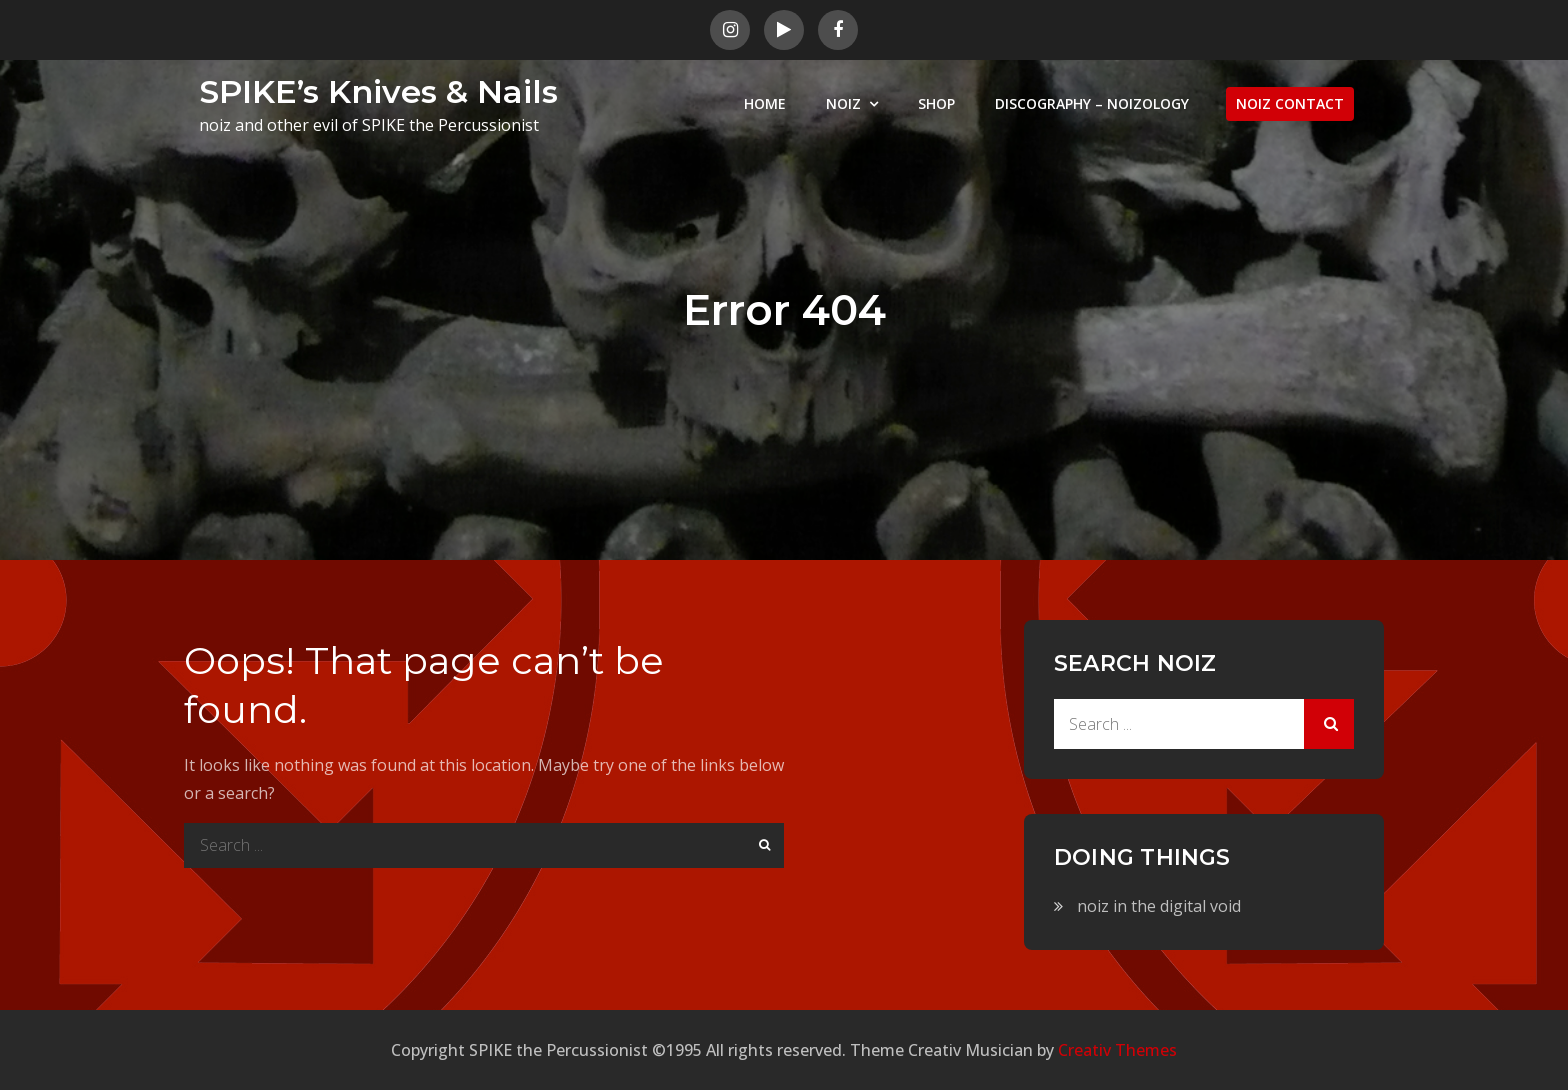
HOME (765, 103)
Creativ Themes (1117, 1050)
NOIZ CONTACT (1290, 103)
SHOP (936, 103)
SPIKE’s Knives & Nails (378, 91)
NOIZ (843, 103)
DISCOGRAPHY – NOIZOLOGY (1092, 103)
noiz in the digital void (1159, 906)
